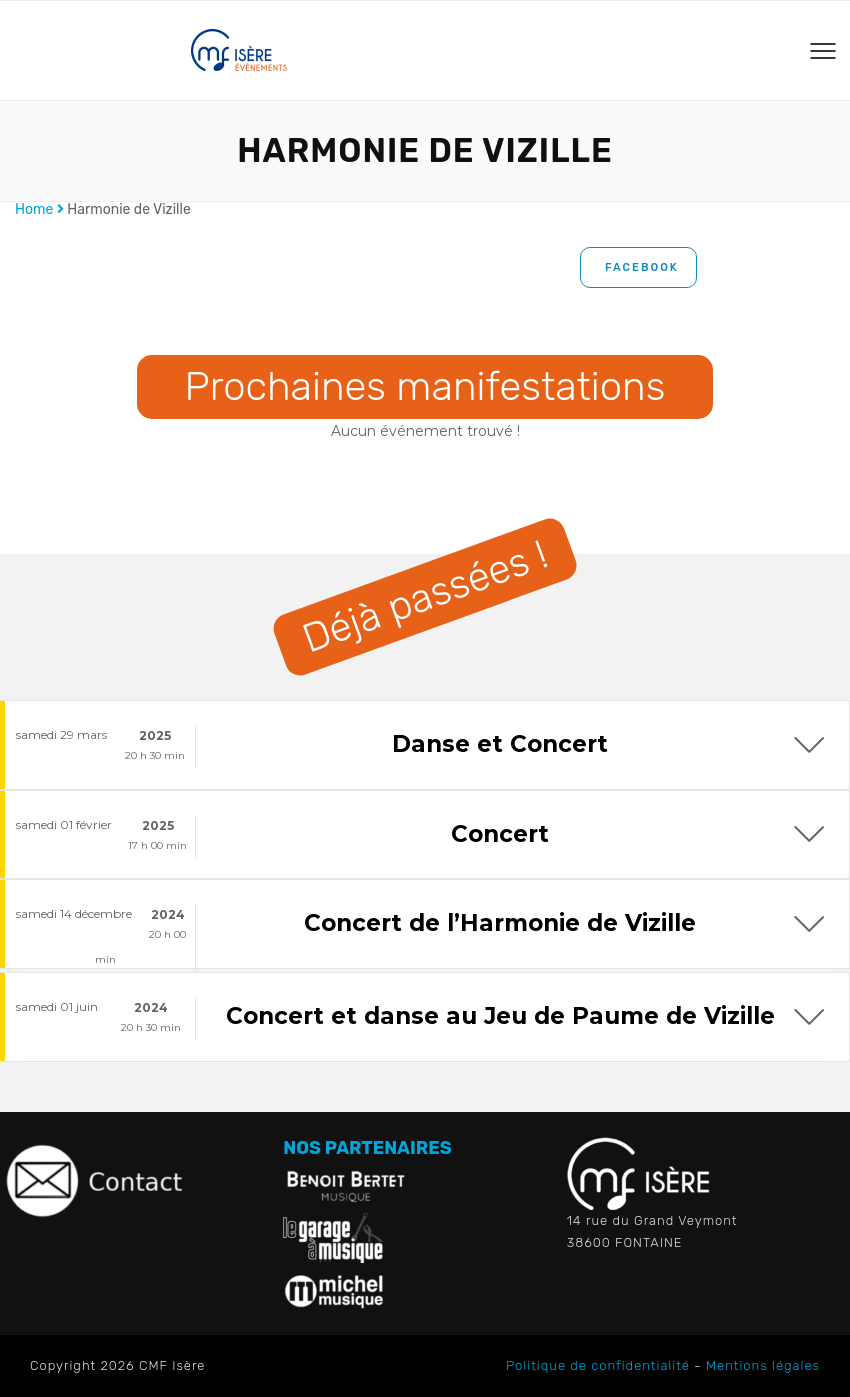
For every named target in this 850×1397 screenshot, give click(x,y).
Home (34, 209)
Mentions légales (763, 1365)
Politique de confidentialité (598, 1365)
